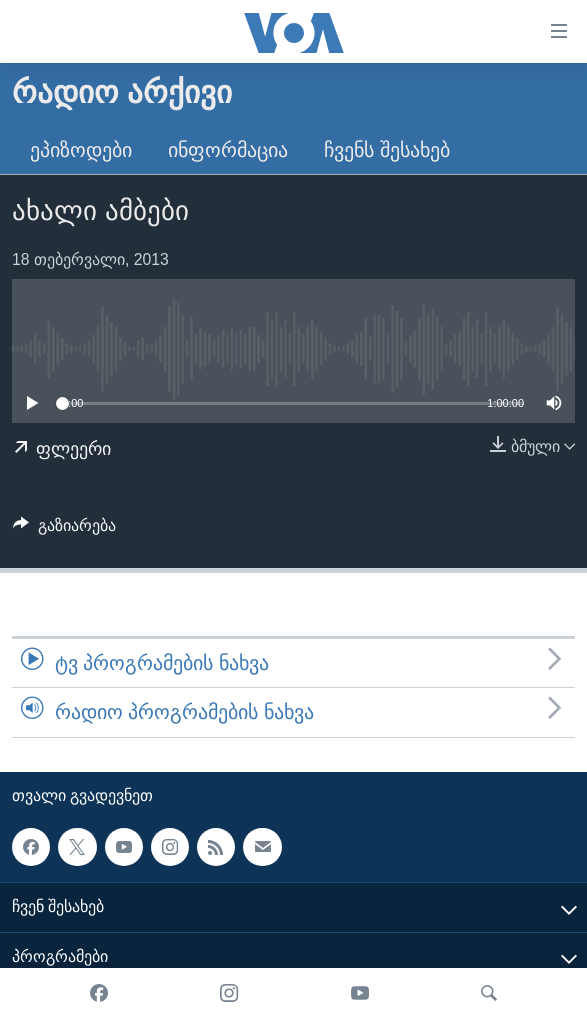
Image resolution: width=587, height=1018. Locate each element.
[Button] (64, 530)
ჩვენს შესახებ (387, 150)
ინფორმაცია (228, 150)
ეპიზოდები (81, 150)
